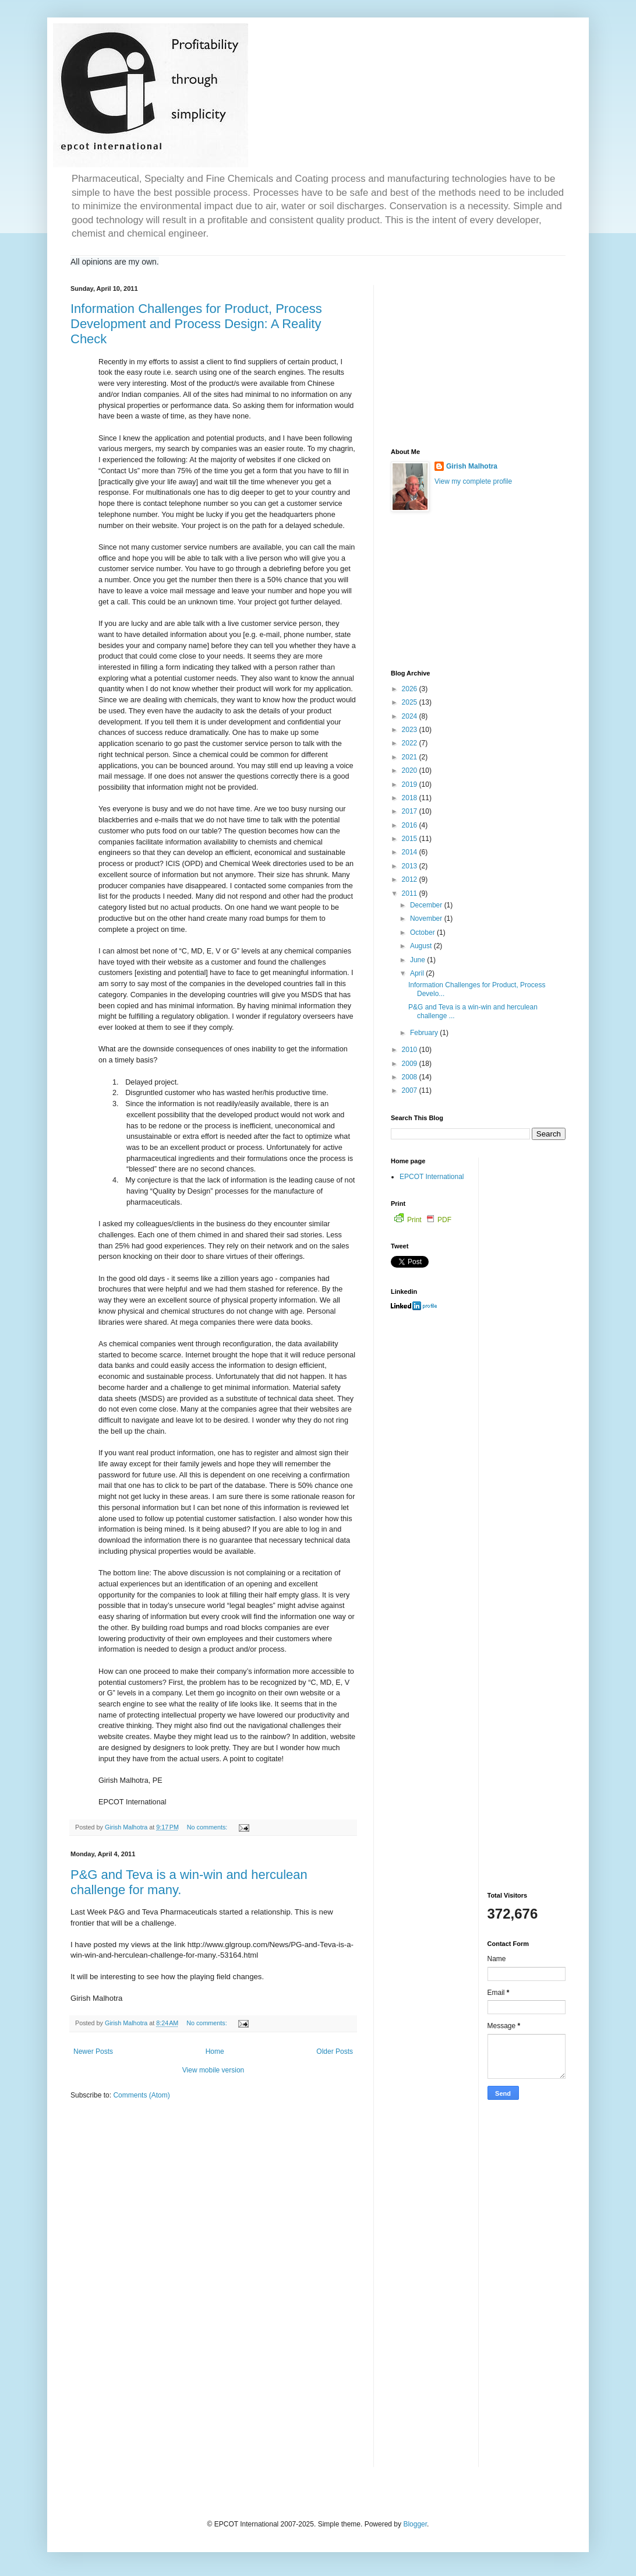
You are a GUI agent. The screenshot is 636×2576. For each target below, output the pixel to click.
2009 (410, 1064)
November (427, 918)
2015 (410, 839)
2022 (410, 743)
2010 (410, 1050)
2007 (410, 1090)
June (418, 960)
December (427, 905)
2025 (410, 702)
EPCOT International (432, 1177)
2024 (410, 716)
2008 (410, 1077)
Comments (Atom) (141, 2095)
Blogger (415, 2524)
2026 (410, 689)
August (422, 946)
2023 (410, 730)
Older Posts (334, 2051)
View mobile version (213, 2070)
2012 (410, 879)
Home (215, 2051)
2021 (410, 757)
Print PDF (422, 1220)
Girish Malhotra (471, 466)
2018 (410, 798)
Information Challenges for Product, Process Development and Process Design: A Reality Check (196, 323)
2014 (410, 852)
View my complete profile (473, 481)
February (425, 1033)
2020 (410, 770)
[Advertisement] (478, 358)
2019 (410, 784)
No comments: (208, 1827)
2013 (410, 866)
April (418, 973)
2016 (410, 825)
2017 (410, 811)
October (423, 932)
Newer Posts (93, 2051)
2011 (410, 893)
